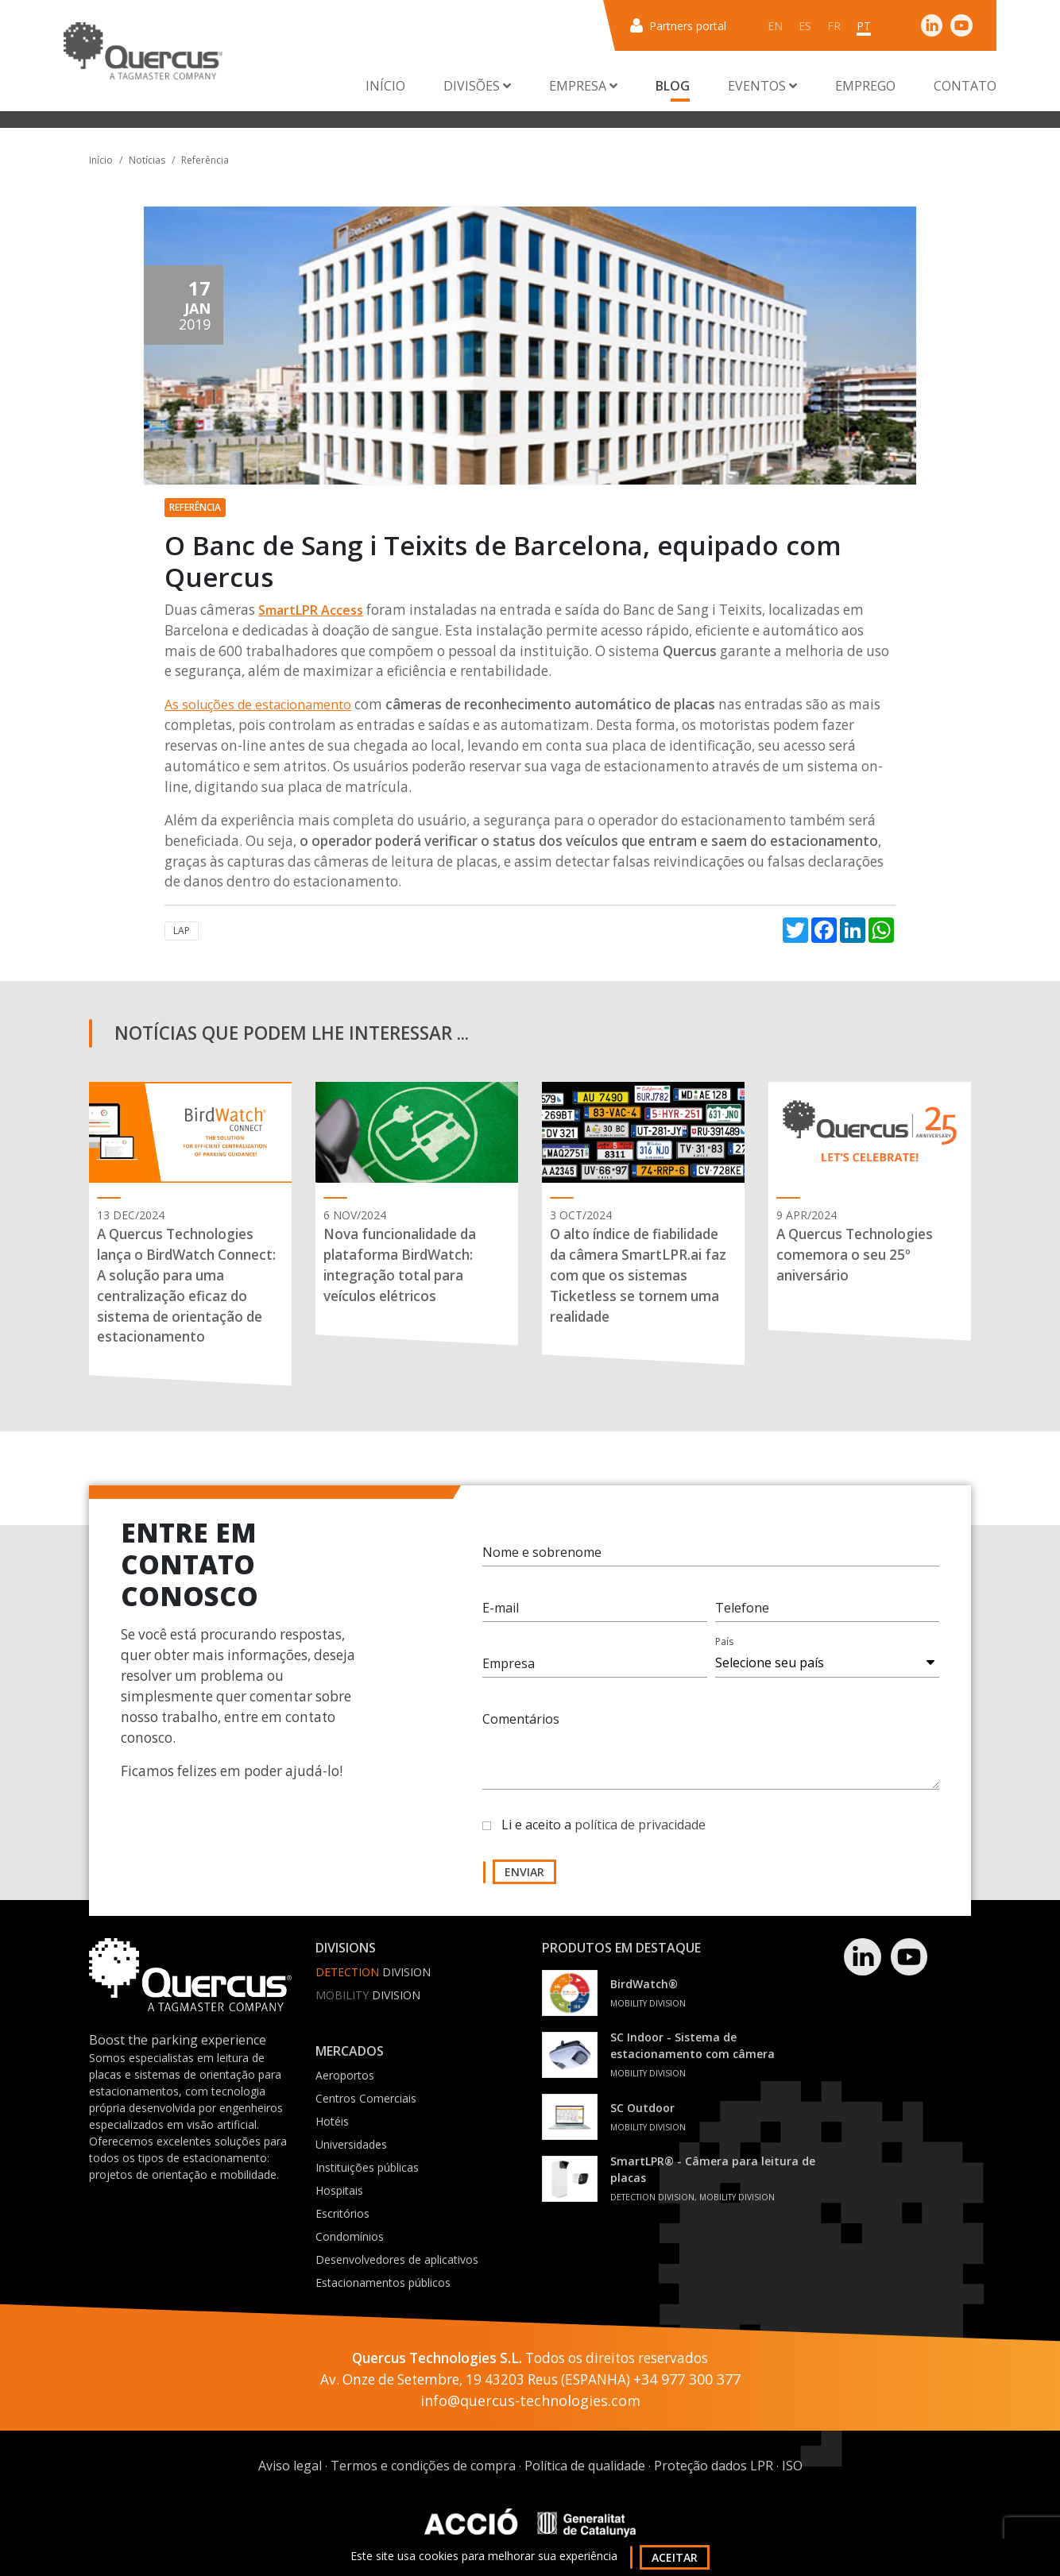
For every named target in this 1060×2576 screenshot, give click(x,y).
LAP (181, 930)
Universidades (351, 2144)
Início (385, 86)
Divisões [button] (477, 86)
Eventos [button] (762, 86)
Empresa (508, 1663)
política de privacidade (640, 1824)
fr (834, 25)
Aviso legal (290, 2465)
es (805, 25)
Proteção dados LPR (713, 2465)
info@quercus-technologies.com (530, 2400)
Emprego (865, 86)
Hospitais (339, 2190)
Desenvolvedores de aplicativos (396, 2259)
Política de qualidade (584, 2465)
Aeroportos (344, 2075)
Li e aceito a (603, 1824)
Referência (205, 160)
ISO (792, 2465)
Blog (673, 86)
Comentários (520, 1719)
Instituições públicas (367, 2167)
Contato (965, 86)
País (724, 1641)
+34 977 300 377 (687, 2379)
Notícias (147, 160)
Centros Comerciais (365, 2098)
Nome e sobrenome (542, 1552)
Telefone (742, 1607)
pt (864, 25)
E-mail (500, 1607)
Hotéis (332, 2121)
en (775, 25)
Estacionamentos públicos (383, 2282)
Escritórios (342, 2213)
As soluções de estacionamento (257, 704)
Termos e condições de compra (423, 2465)
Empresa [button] (583, 86)
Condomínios (349, 2236)
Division (373, 1971)
